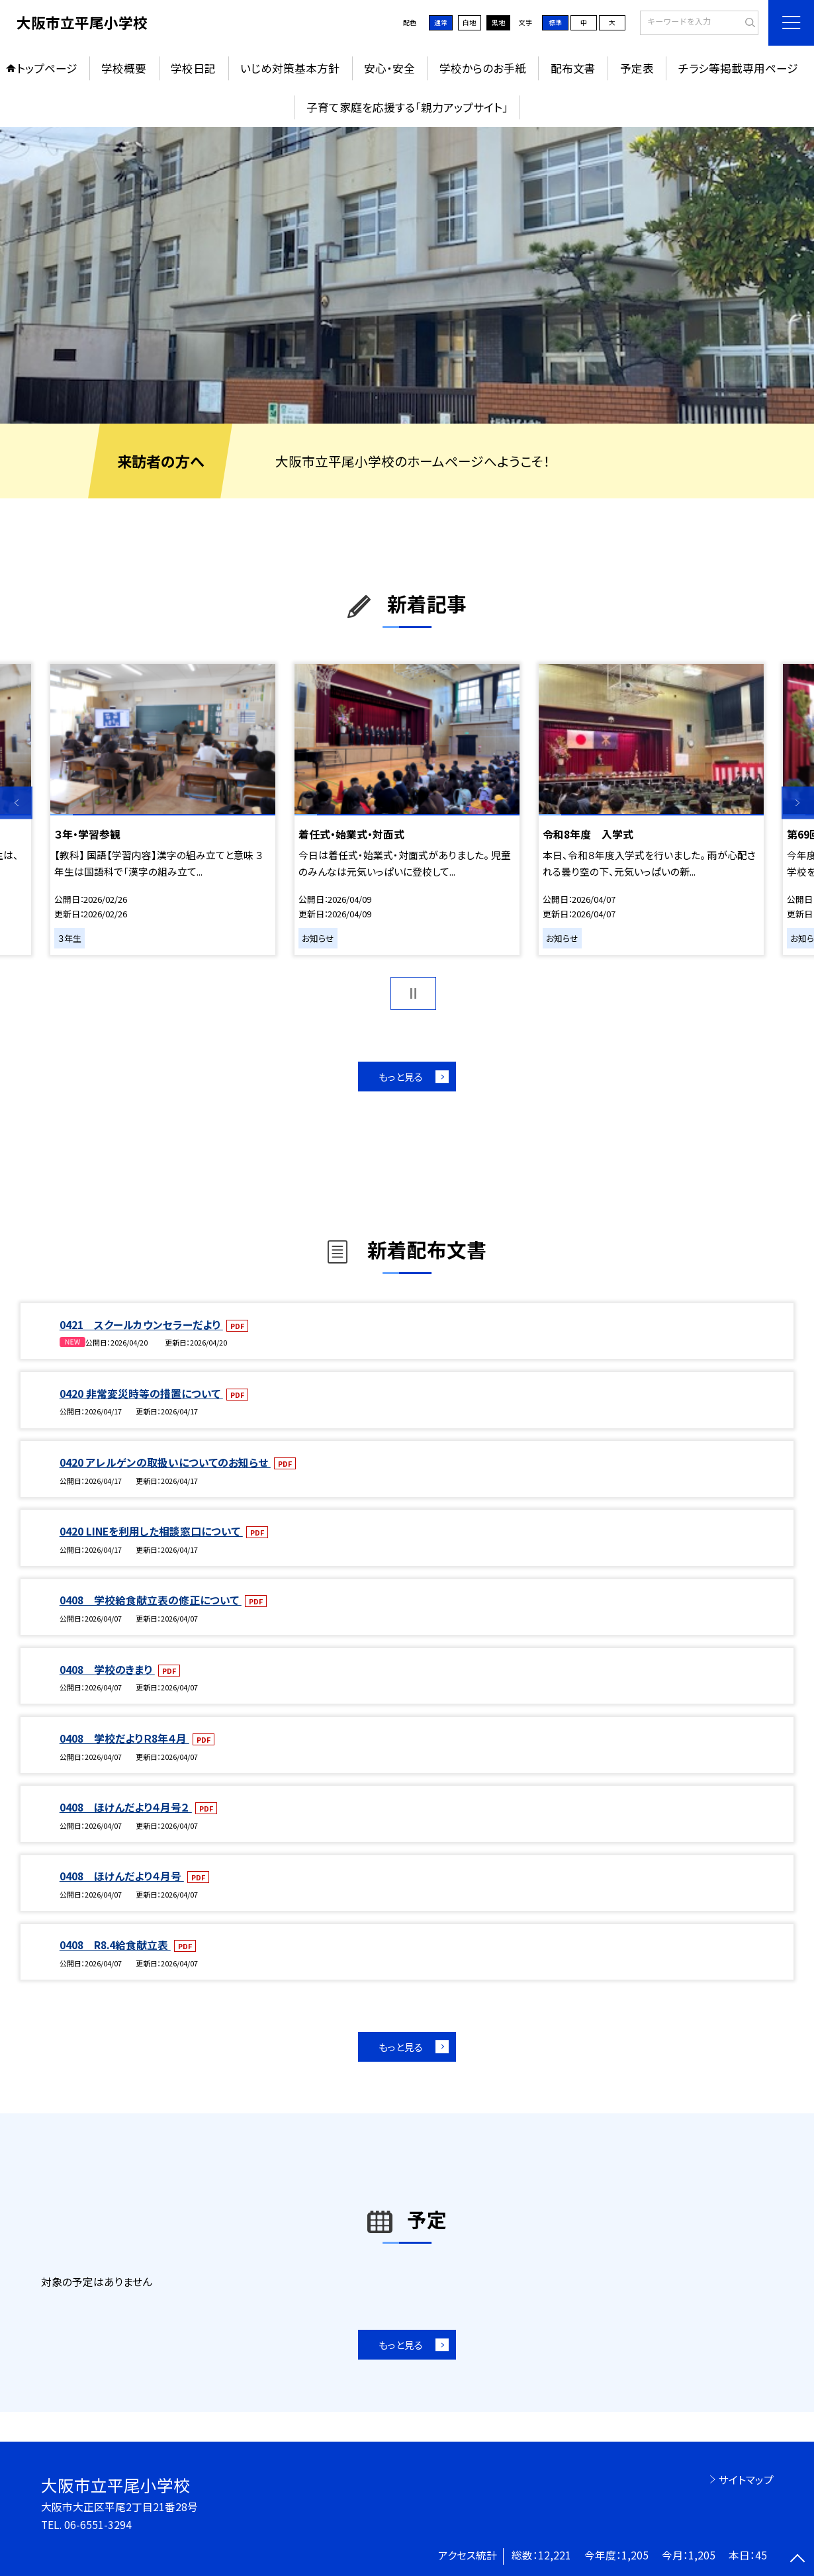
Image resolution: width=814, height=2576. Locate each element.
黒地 (498, 22)
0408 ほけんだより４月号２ (126, 1807)
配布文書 (573, 68)
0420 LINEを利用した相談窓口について (151, 1531)
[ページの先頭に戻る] (798, 2560)
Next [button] (798, 803)
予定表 (637, 68)
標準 (555, 22)
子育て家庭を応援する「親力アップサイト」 (407, 107)
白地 (469, 22)
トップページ (47, 68)
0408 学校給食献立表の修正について (151, 1600)
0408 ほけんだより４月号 (122, 1876)
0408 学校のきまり (107, 1669)
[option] (407, 275)
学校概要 (123, 68)
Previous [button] (16, 803)
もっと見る (401, 1076)
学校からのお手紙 (482, 68)
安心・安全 (389, 68)
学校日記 (193, 68)
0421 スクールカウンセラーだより (141, 1324)
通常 (440, 22)
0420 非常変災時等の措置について (141, 1393)
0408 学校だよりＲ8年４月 (124, 1738)
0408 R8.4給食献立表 (115, 1945)
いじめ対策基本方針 (289, 68)
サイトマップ (746, 2479)
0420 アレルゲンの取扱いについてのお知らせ (165, 1462)
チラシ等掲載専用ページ (738, 68)
